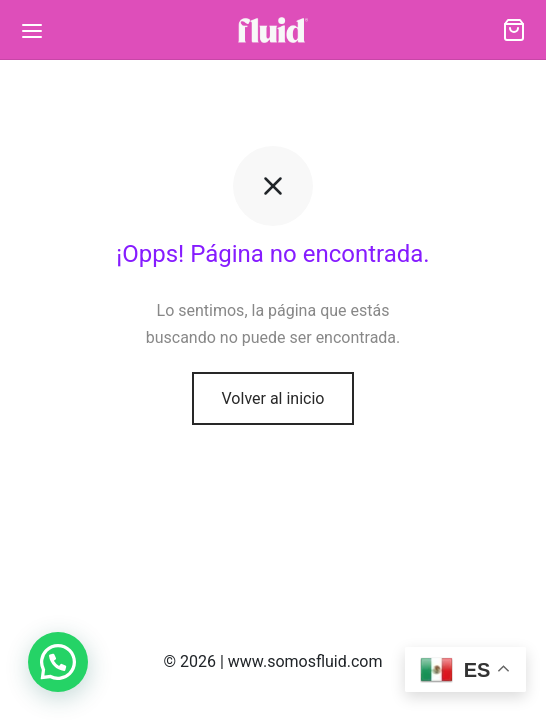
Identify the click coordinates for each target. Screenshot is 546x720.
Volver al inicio (273, 398)
